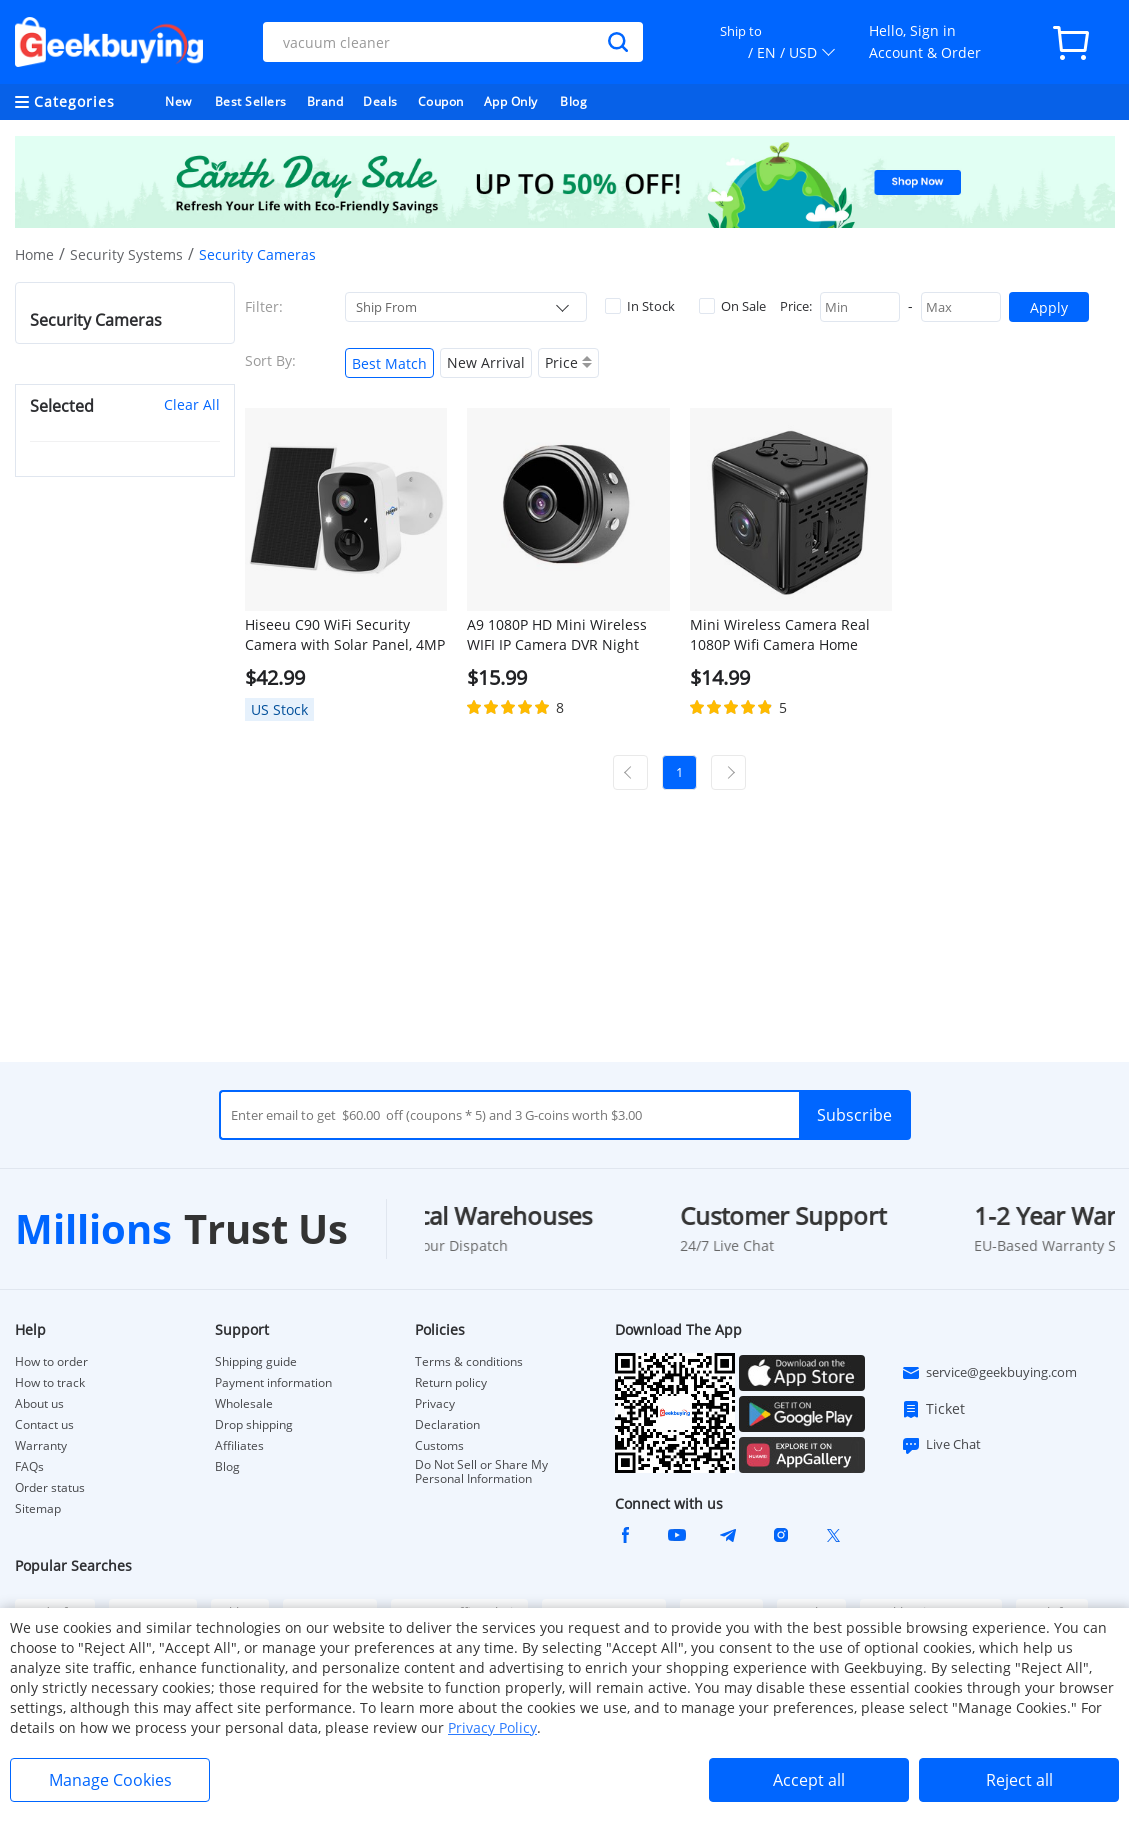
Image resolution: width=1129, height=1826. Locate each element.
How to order (51, 1362)
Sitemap (38, 1508)
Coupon (441, 101)
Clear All (192, 404)
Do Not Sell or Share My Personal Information (481, 1472)
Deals (380, 101)
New (178, 101)
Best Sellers (251, 101)
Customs (439, 1446)
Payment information (273, 1383)
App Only (511, 101)
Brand (325, 101)
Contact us (44, 1425)
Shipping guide (256, 1362)
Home (34, 254)
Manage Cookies (110, 1780)
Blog (573, 101)
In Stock (640, 306)
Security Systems (126, 254)
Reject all (1019, 1780)
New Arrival (486, 362)
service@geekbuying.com (989, 1373)
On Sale (732, 306)
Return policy (451, 1383)
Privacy (435, 1404)
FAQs (29, 1467)
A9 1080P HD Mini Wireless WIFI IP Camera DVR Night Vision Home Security (557, 635)
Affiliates (239, 1446)
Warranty (41, 1446)
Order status (50, 1488)
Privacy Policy (492, 1727)
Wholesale (244, 1404)
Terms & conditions (469, 1362)
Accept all (809, 1780)
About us (39, 1404)
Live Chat (941, 1445)
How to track (50, 1383)
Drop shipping (254, 1425)
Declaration (447, 1425)
